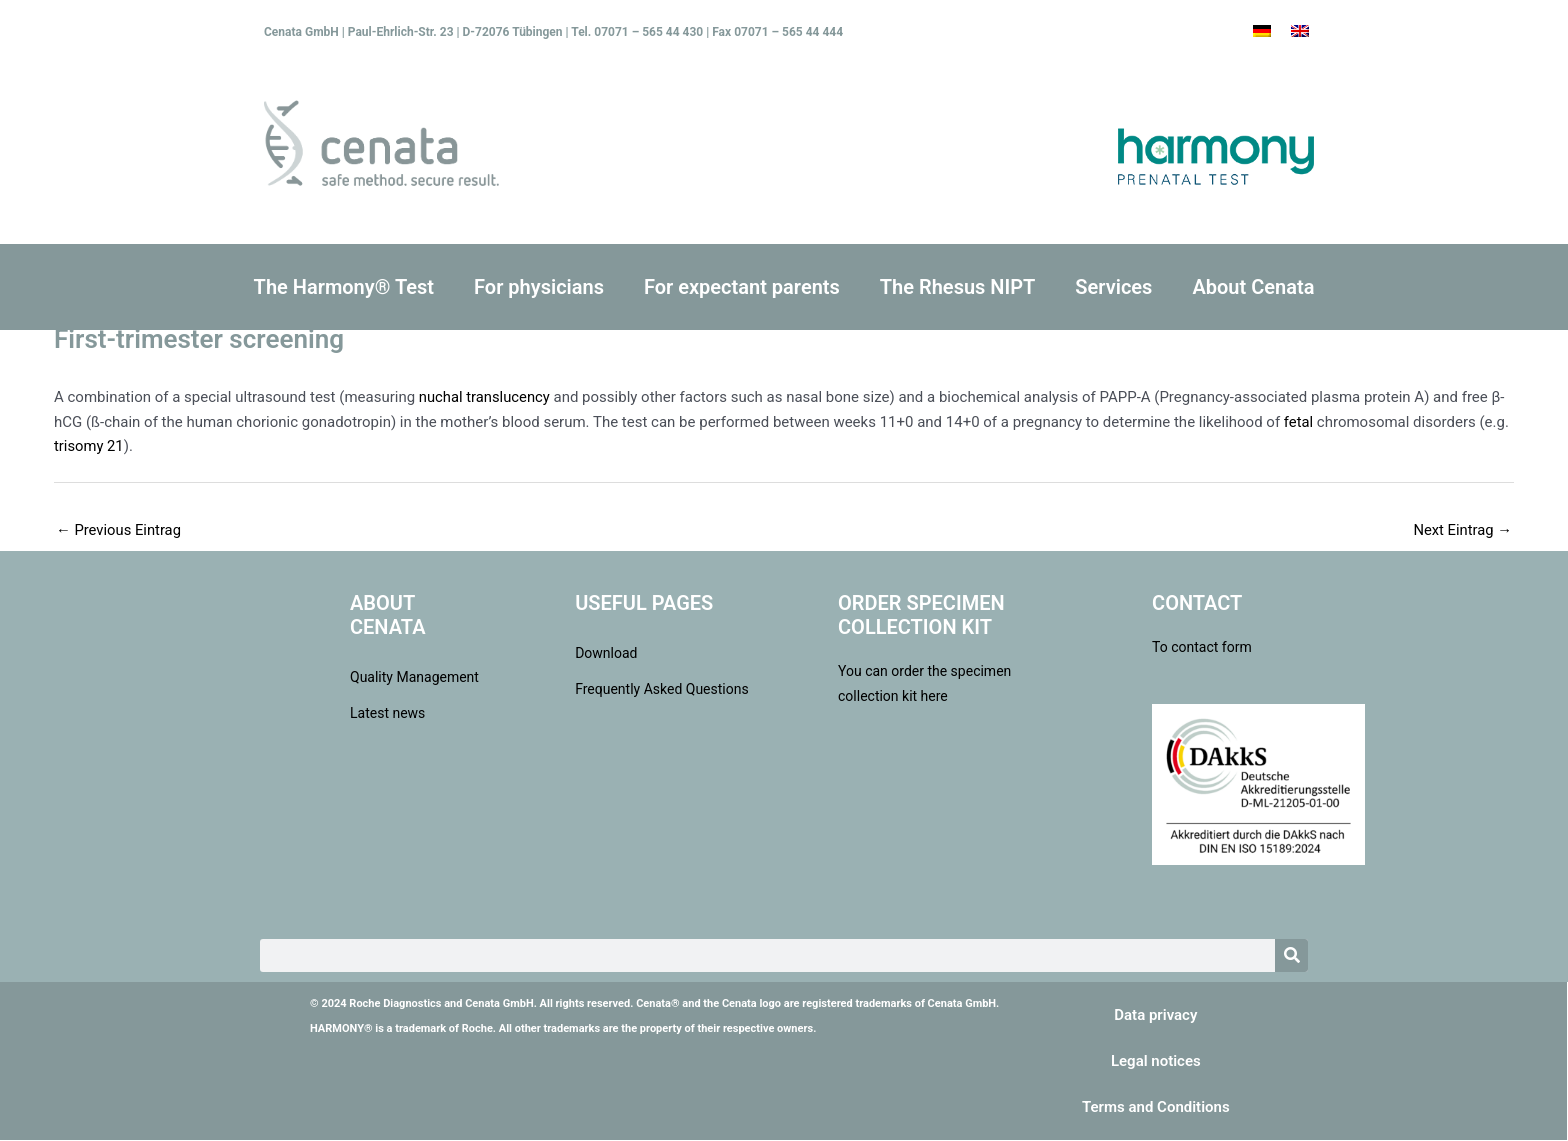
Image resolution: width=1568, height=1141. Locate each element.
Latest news (387, 714)
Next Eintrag (1462, 530)
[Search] (1291, 956)
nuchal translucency (485, 397)
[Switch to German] (1262, 31)
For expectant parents (742, 287)
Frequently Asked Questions (662, 690)
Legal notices (1156, 1062)
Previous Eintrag (119, 530)
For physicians (539, 287)
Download (606, 654)
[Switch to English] (1300, 31)
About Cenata (1253, 287)
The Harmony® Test (344, 287)
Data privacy (1155, 1016)
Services (1113, 287)
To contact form (1202, 648)
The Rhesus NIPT (958, 287)
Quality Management (414, 678)
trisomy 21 (89, 446)
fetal (1299, 422)
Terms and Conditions (1156, 1108)
